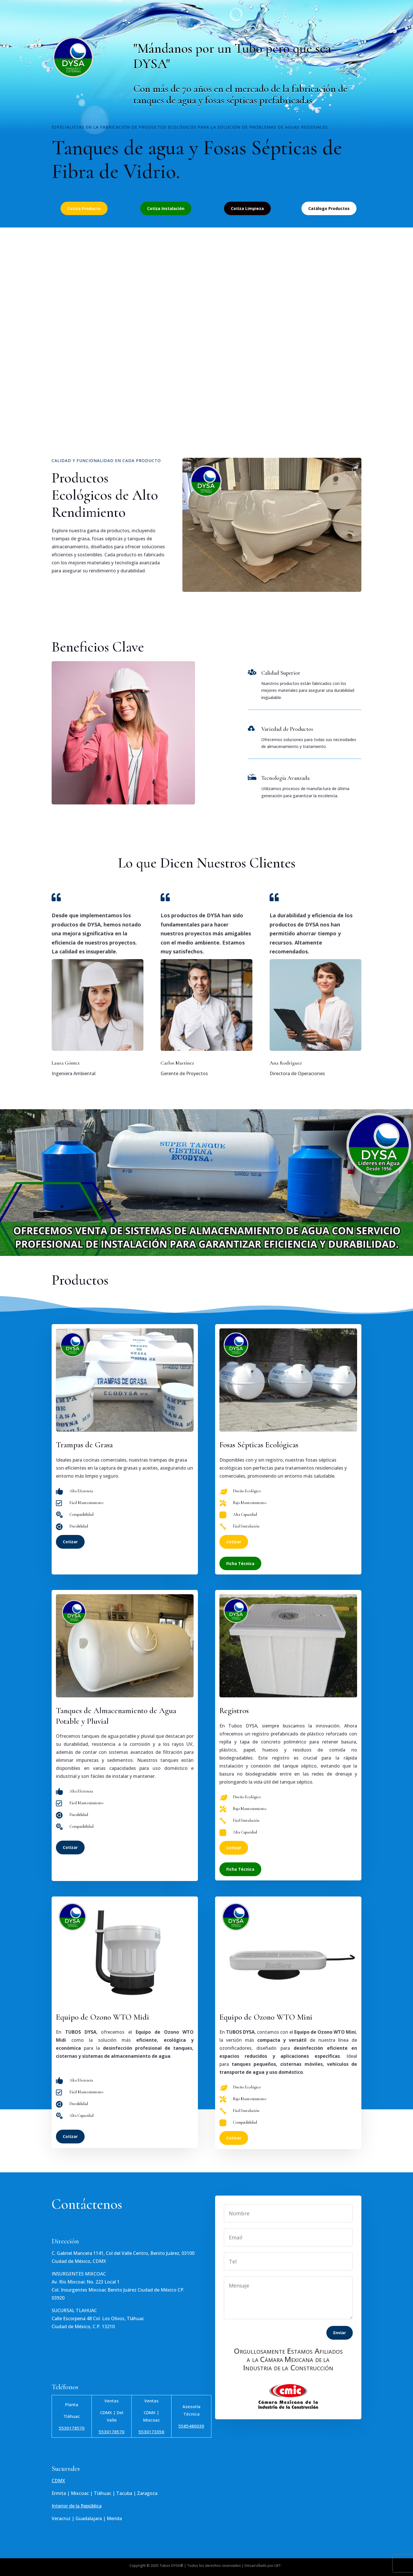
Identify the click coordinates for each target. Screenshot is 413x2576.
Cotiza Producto (84, 208)
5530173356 (151, 2431)
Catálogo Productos (329, 208)
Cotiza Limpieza (247, 208)
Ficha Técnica (240, 1563)
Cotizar (70, 1541)
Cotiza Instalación (165, 208)
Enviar (339, 2332)
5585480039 (191, 2426)
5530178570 (72, 2428)
